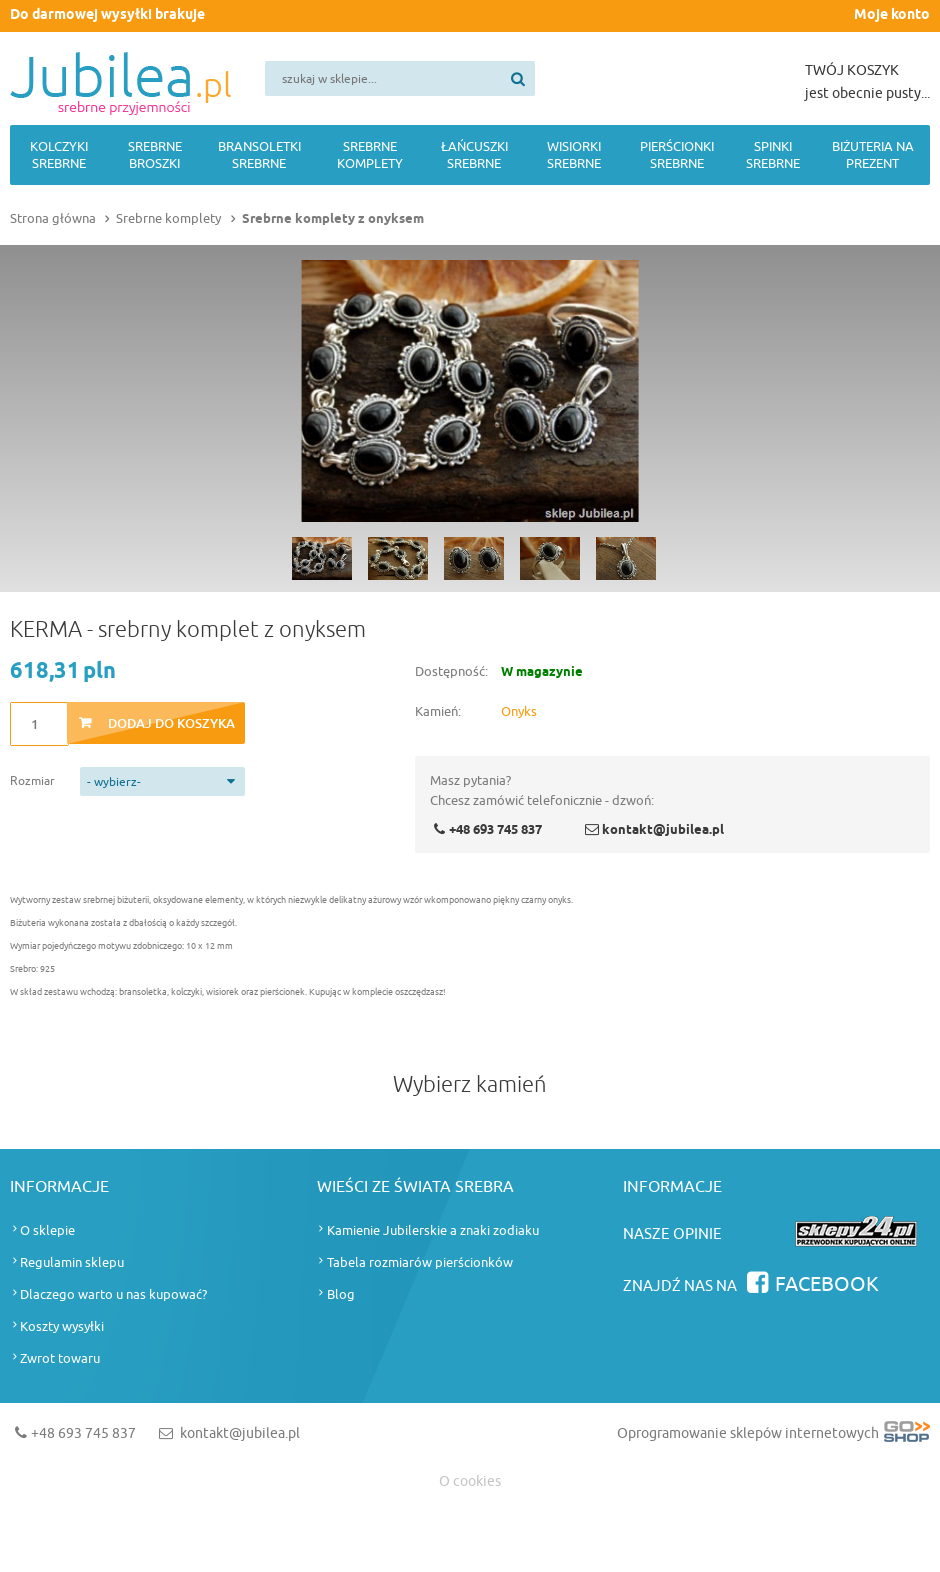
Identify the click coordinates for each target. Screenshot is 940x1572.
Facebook (827, 1284)
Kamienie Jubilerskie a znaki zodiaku (433, 1230)
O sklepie (47, 1230)
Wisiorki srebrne (574, 155)
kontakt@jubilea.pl (663, 830)
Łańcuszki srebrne (474, 155)
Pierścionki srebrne (677, 155)
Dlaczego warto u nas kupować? (113, 1294)
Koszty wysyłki (62, 1326)
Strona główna (53, 218)
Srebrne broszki (155, 155)
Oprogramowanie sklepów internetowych (773, 1437)
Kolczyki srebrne (59, 155)
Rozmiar (32, 781)
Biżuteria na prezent (873, 155)
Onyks (519, 711)
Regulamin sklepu (72, 1262)
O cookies (470, 1481)
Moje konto (892, 15)
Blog (341, 1294)
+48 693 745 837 (495, 830)
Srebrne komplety (370, 155)
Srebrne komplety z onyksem (333, 219)
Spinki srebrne (773, 155)
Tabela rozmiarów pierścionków (420, 1262)
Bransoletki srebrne (259, 155)
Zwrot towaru (60, 1358)
